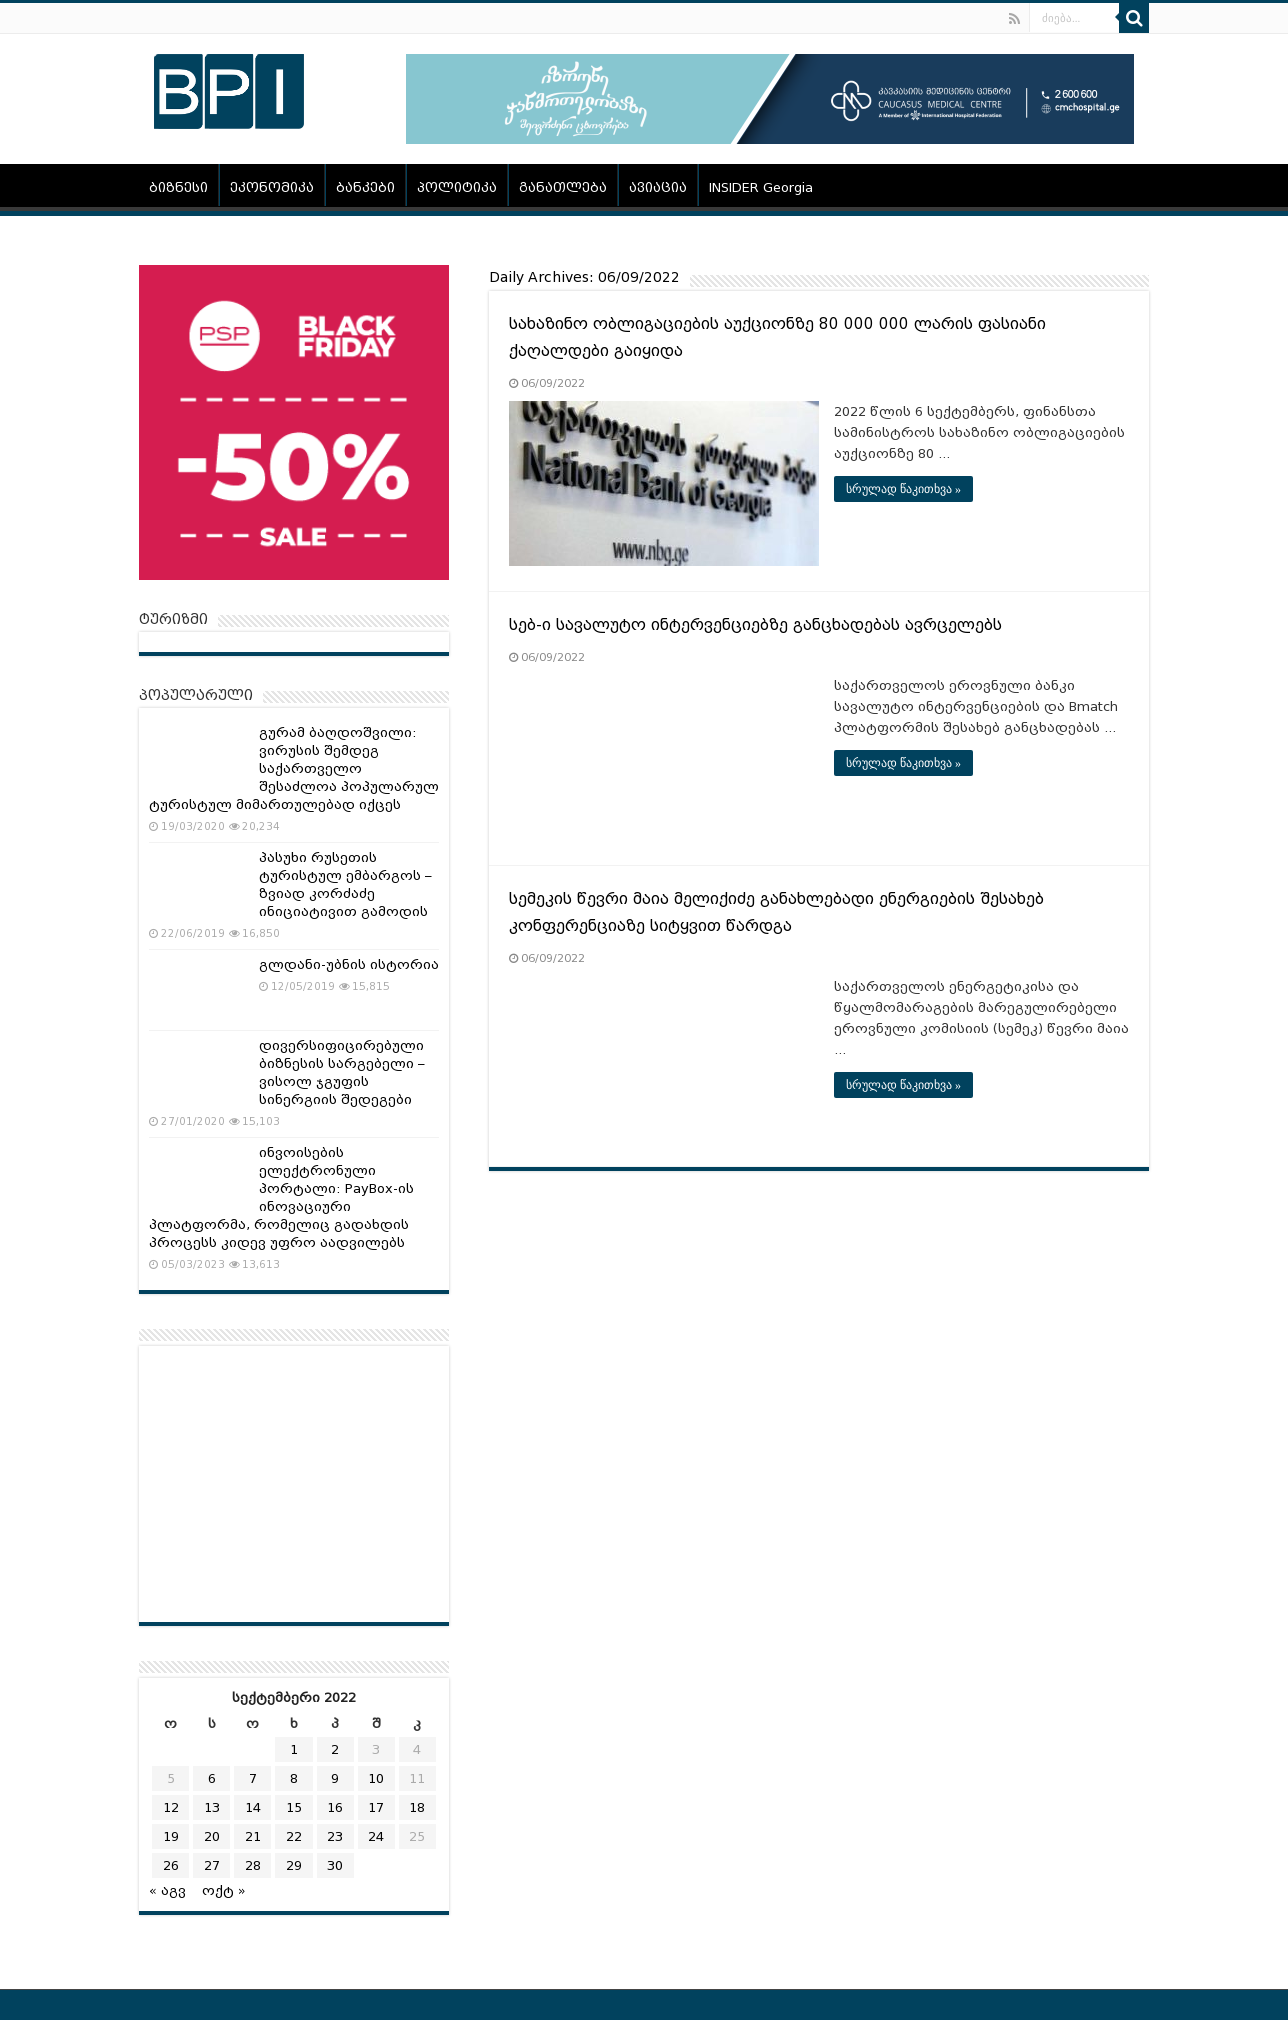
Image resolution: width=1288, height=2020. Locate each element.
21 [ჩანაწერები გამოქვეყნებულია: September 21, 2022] (253, 1836)
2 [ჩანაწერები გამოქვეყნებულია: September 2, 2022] (335, 1749)
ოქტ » (224, 1890)
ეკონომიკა (272, 187)
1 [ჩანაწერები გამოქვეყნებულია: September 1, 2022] (294, 1749)
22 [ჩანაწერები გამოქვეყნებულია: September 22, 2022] (294, 1836)
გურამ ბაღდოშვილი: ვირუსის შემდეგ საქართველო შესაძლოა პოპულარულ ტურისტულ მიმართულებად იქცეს (294, 768)
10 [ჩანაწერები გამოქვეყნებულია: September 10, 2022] (376, 1778)
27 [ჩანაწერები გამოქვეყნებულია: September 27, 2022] (212, 1865)
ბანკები (365, 187)
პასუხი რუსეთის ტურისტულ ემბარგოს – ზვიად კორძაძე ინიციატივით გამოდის (345, 884)
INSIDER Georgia (761, 187)
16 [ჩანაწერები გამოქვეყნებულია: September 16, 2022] (335, 1807)
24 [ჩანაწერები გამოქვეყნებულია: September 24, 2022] (376, 1836)
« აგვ (167, 1890)
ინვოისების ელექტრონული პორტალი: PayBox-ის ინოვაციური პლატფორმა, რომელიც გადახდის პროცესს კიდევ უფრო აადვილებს (281, 1197)
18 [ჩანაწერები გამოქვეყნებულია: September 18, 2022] (417, 1807)
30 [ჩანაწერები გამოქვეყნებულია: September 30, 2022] (335, 1865)
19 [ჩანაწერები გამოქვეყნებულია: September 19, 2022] (171, 1836)
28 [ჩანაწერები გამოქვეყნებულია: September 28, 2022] (253, 1865)
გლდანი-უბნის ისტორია (349, 964)
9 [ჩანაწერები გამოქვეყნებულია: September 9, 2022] (335, 1778)
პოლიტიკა (457, 187)
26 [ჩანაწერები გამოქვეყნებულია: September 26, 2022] (171, 1865)
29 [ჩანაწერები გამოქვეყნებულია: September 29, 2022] (294, 1865)
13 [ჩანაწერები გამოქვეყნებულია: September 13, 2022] (212, 1807)
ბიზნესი (178, 187)
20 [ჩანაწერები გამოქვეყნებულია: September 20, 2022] (212, 1836)
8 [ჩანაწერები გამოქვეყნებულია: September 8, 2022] (294, 1778)
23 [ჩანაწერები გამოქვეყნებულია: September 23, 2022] (335, 1836)
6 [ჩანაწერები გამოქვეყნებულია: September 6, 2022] (212, 1778)
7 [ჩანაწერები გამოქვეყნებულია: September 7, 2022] (253, 1778)
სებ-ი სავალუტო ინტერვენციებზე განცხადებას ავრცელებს (755, 625)
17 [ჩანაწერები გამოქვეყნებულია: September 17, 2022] (376, 1807)
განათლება (563, 187)
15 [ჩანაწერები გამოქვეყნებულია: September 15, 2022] (294, 1807)
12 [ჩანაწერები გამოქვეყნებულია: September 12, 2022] (171, 1807)
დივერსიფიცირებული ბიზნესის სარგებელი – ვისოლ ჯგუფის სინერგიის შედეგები (342, 1072)
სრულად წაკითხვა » (903, 489)
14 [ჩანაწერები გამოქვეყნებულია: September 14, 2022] (253, 1807)
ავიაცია (658, 187)
